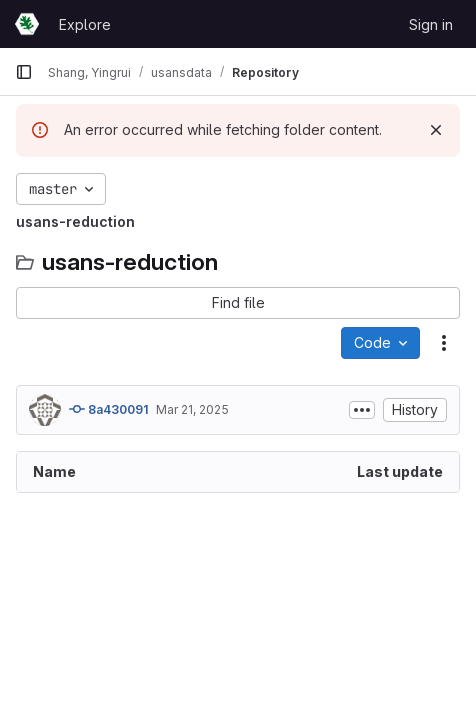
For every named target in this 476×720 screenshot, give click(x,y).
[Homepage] (27, 24)
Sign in (431, 24)
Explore (85, 24)
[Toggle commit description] (362, 410)
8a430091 (108, 409)
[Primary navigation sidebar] (24, 72)
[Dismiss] (436, 130)
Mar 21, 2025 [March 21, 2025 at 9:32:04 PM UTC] (192, 409)
